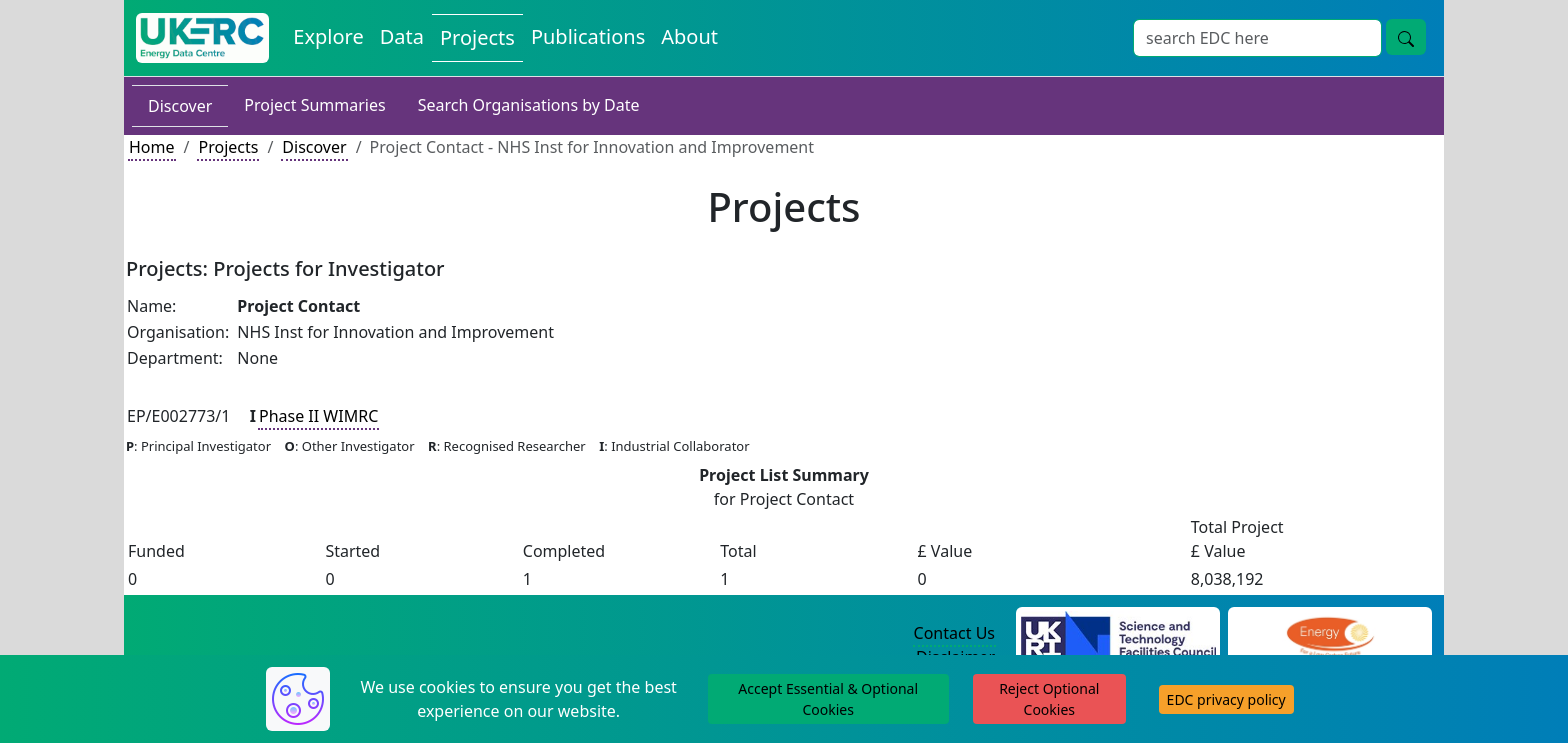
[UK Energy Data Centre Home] (202, 38)
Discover (180, 106)
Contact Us (954, 633)
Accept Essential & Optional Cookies (828, 699)
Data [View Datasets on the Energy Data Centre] (402, 36)
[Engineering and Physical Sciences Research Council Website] (1329, 634)
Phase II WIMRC (318, 416)
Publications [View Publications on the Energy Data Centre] (588, 36)
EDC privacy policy (1226, 699)
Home (152, 147)
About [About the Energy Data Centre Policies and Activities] (689, 36)
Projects (228, 147)
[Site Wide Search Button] (1406, 37)
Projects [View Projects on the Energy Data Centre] (477, 37)
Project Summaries (314, 105)
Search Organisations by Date (529, 105)
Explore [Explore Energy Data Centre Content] (328, 36)
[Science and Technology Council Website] (1118, 634)
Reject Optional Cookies (1049, 699)
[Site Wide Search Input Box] (1257, 38)
